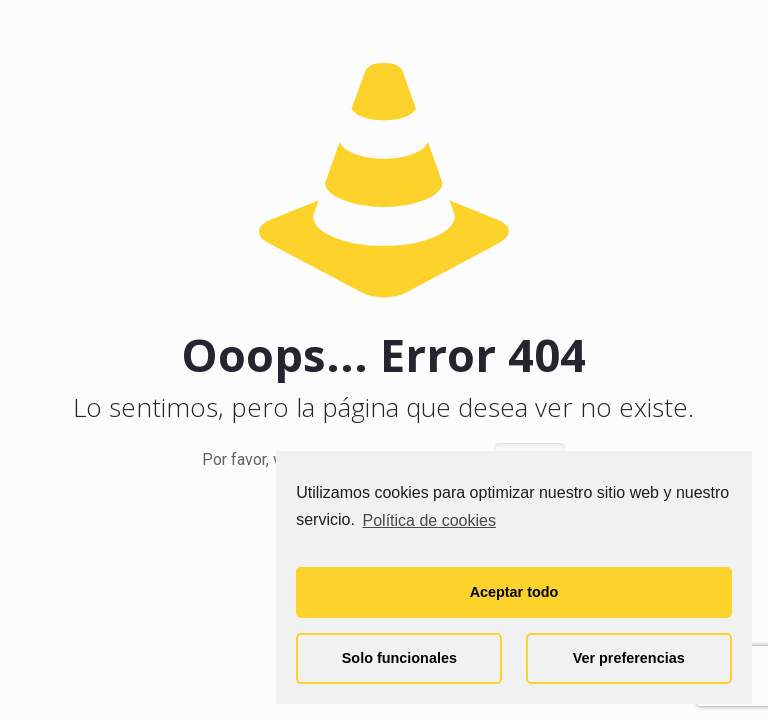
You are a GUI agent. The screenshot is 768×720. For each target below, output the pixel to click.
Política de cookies (429, 520)
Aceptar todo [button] (514, 592)
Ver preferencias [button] (629, 658)
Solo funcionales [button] (399, 658)
